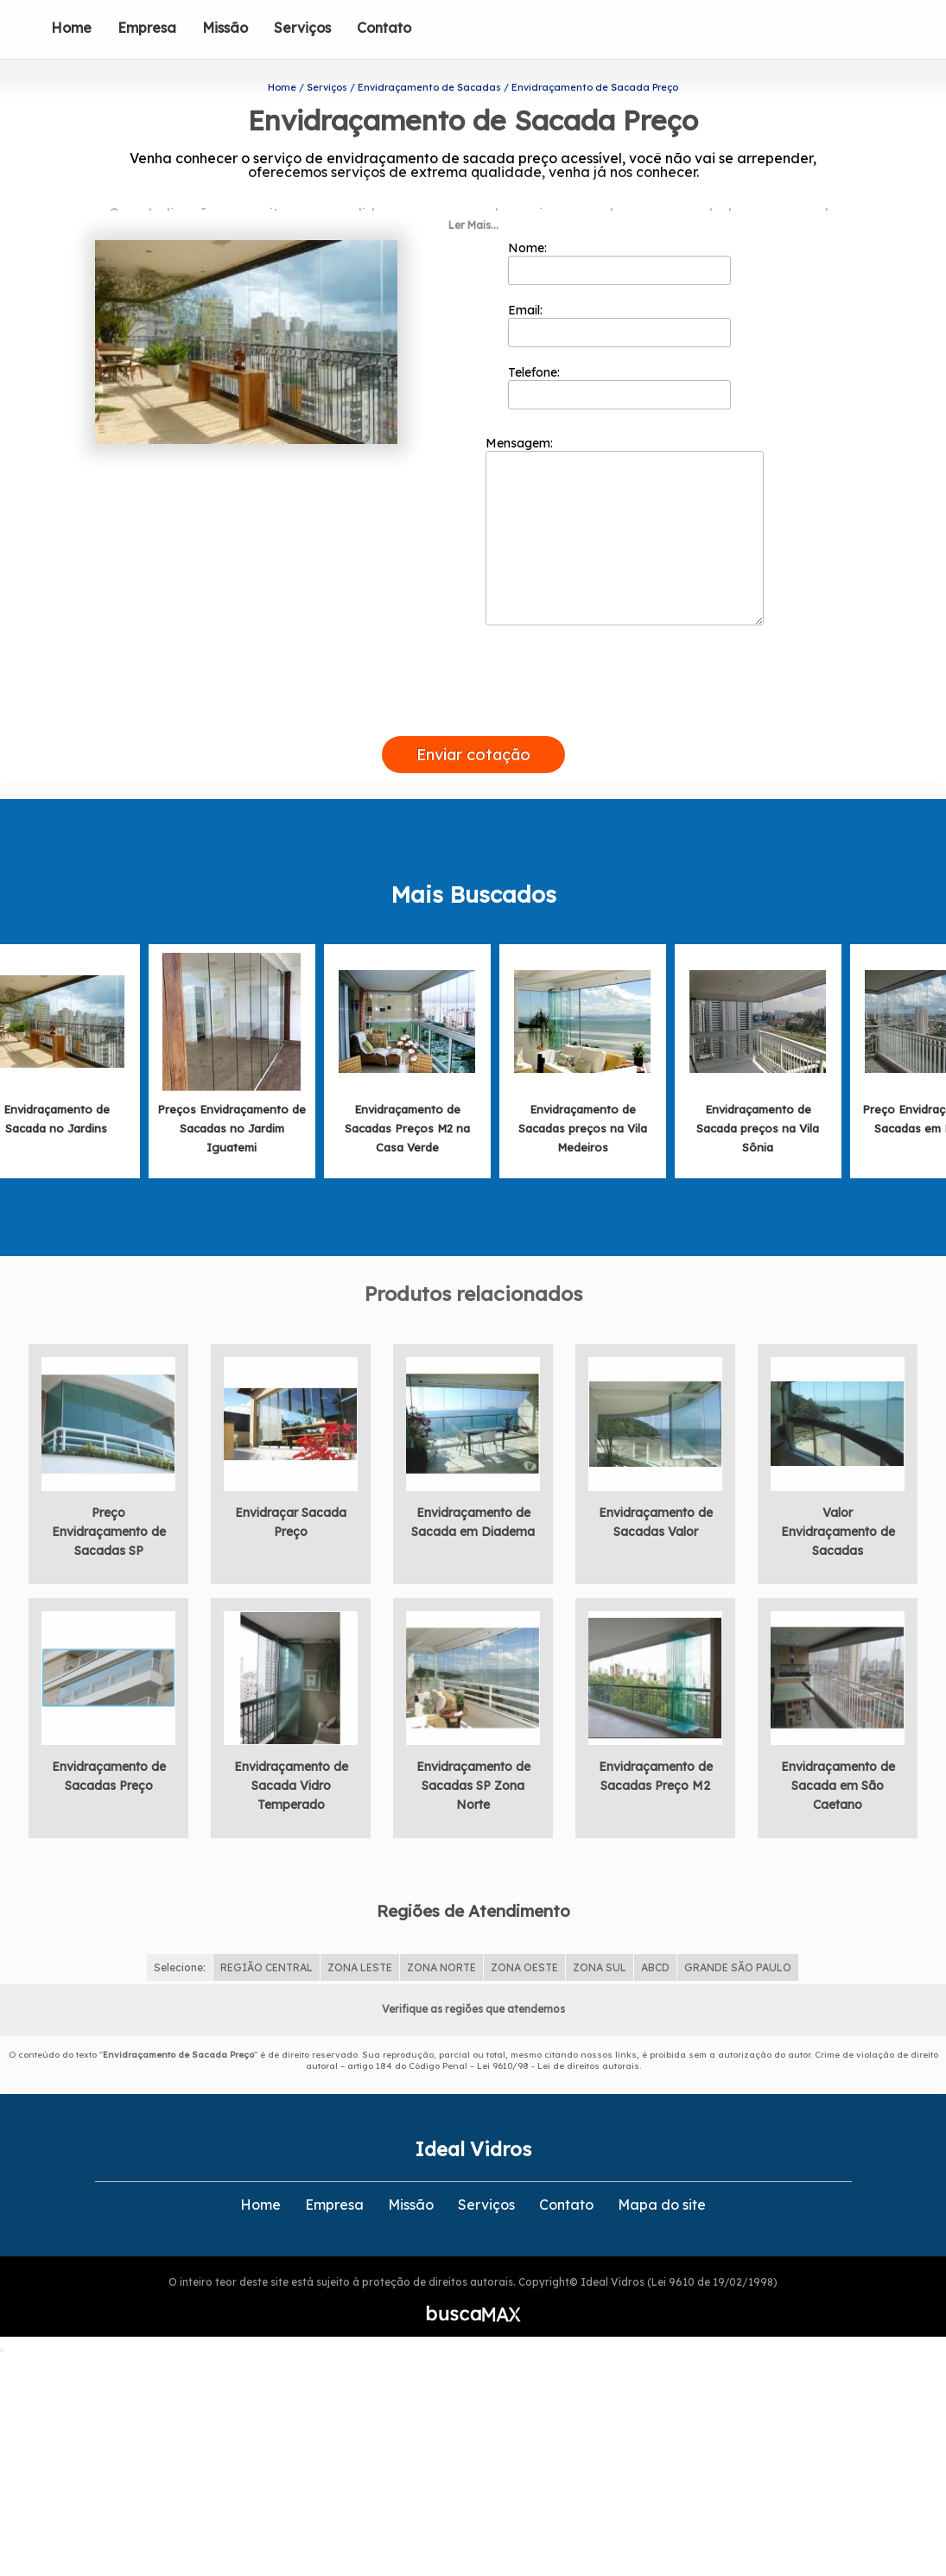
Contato (384, 27)
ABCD (655, 1934)
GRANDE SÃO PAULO (737, 1934)
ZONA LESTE (359, 1934)
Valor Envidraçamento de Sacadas (838, 1499)
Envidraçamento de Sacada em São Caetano (838, 1753)
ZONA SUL (599, 1934)
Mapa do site (662, 2171)
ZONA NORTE (441, 1934)
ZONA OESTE (524, 1934)
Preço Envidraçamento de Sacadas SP (109, 1499)
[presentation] (473, 684)
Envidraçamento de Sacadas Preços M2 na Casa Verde (407, 1096)
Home (71, 27)
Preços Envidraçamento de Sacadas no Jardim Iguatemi (231, 1096)
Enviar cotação (473, 723)
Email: (620, 292)
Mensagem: (625, 498)
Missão (225, 27)
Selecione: (180, 1934)
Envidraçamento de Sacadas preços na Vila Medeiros (582, 1096)
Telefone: (620, 355)
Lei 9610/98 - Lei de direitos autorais (558, 2033)
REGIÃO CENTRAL (266, 1934)
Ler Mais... (473, 193)
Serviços (302, 27)
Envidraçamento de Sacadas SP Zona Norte (473, 1753)
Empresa (146, 27)
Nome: (620, 230)
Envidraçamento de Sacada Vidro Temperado (291, 1753)
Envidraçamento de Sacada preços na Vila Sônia (757, 1096)
